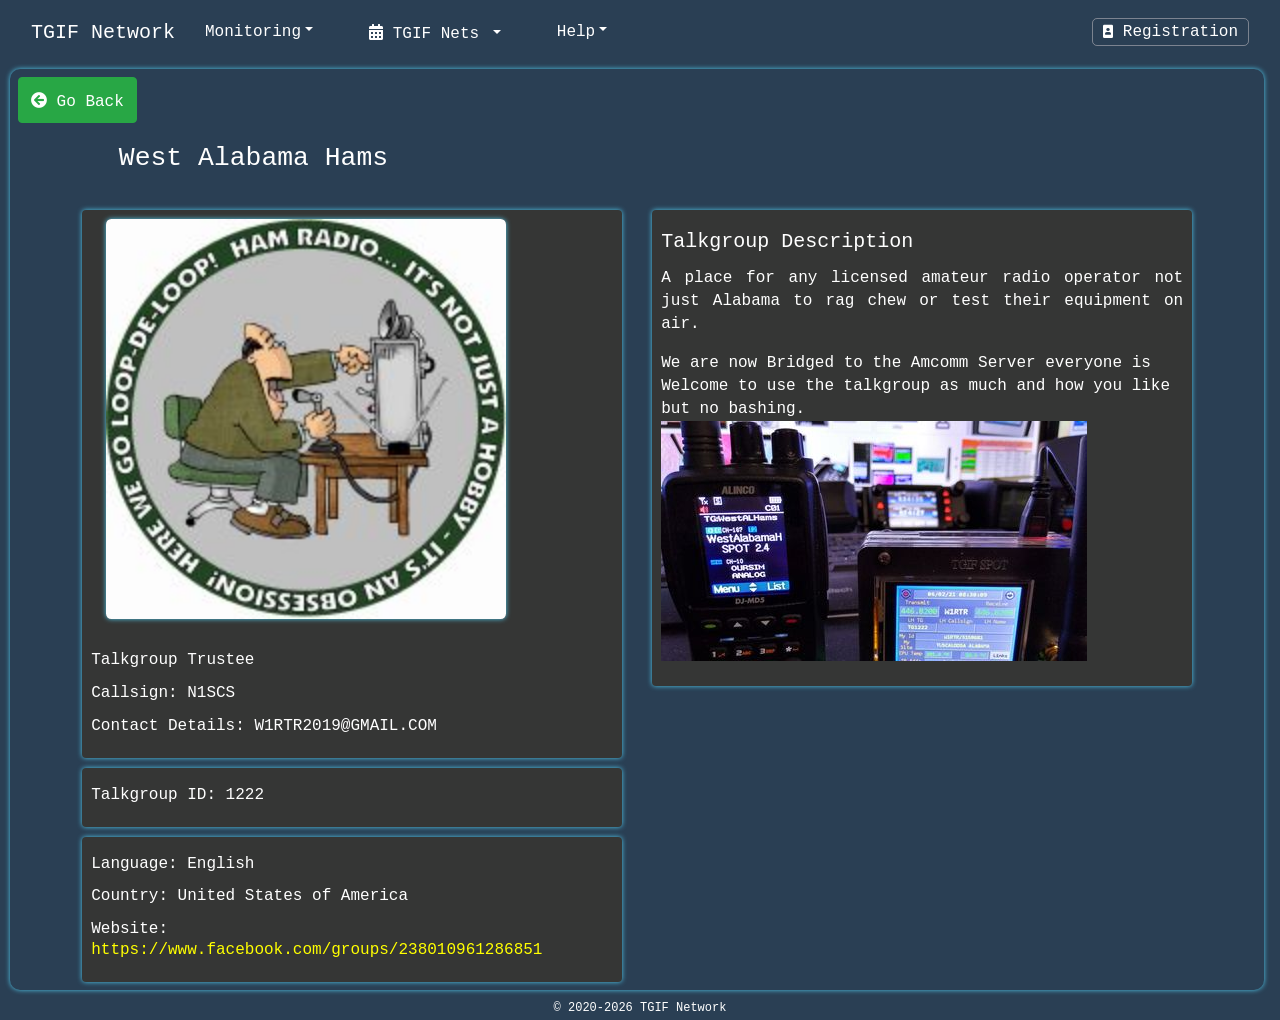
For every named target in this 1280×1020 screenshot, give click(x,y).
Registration (1170, 32)
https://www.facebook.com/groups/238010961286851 (316, 950)
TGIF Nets (429, 32)
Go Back (77, 100)
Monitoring (253, 32)
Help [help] (576, 32)
